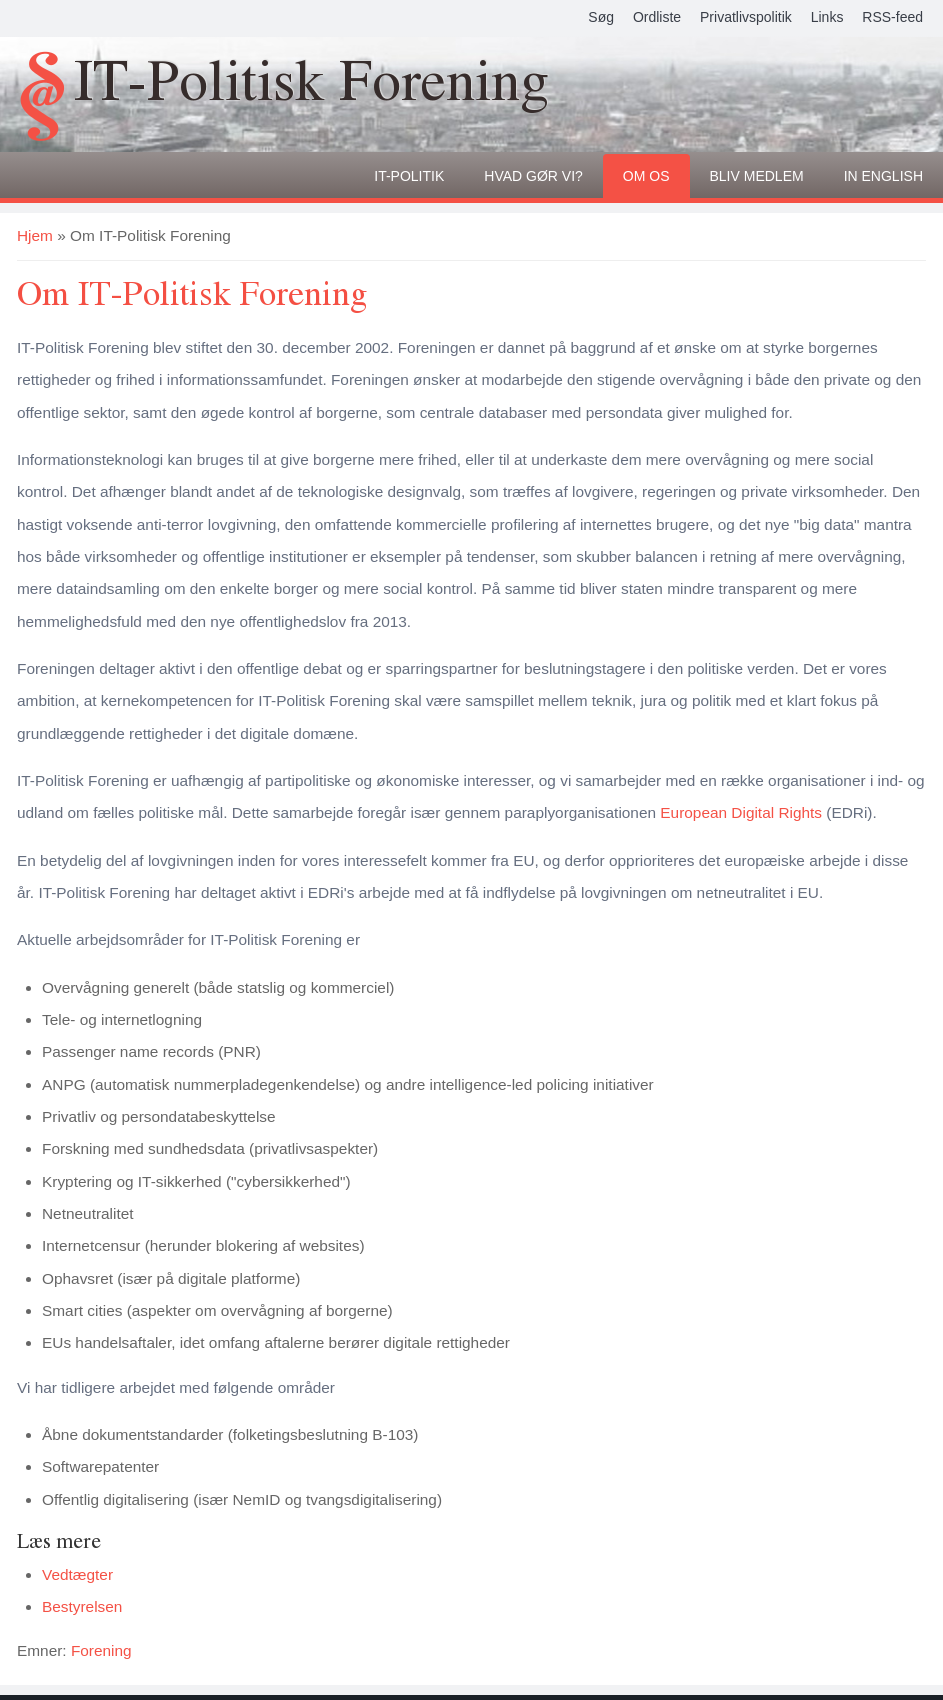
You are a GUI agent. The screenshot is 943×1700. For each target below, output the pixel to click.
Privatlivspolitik (746, 17)
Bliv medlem (757, 176)
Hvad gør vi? (533, 176)
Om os (646, 176)
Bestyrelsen (82, 1606)
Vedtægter (77, 1574)
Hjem (35, 235)
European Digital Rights (741, 812)
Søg (601, 17)
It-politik (409, 176)
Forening (101, 1650)
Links (827, 17)
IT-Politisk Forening (311, 83)
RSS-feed (892, 17)
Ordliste (657, 17)
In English (883, 176)
